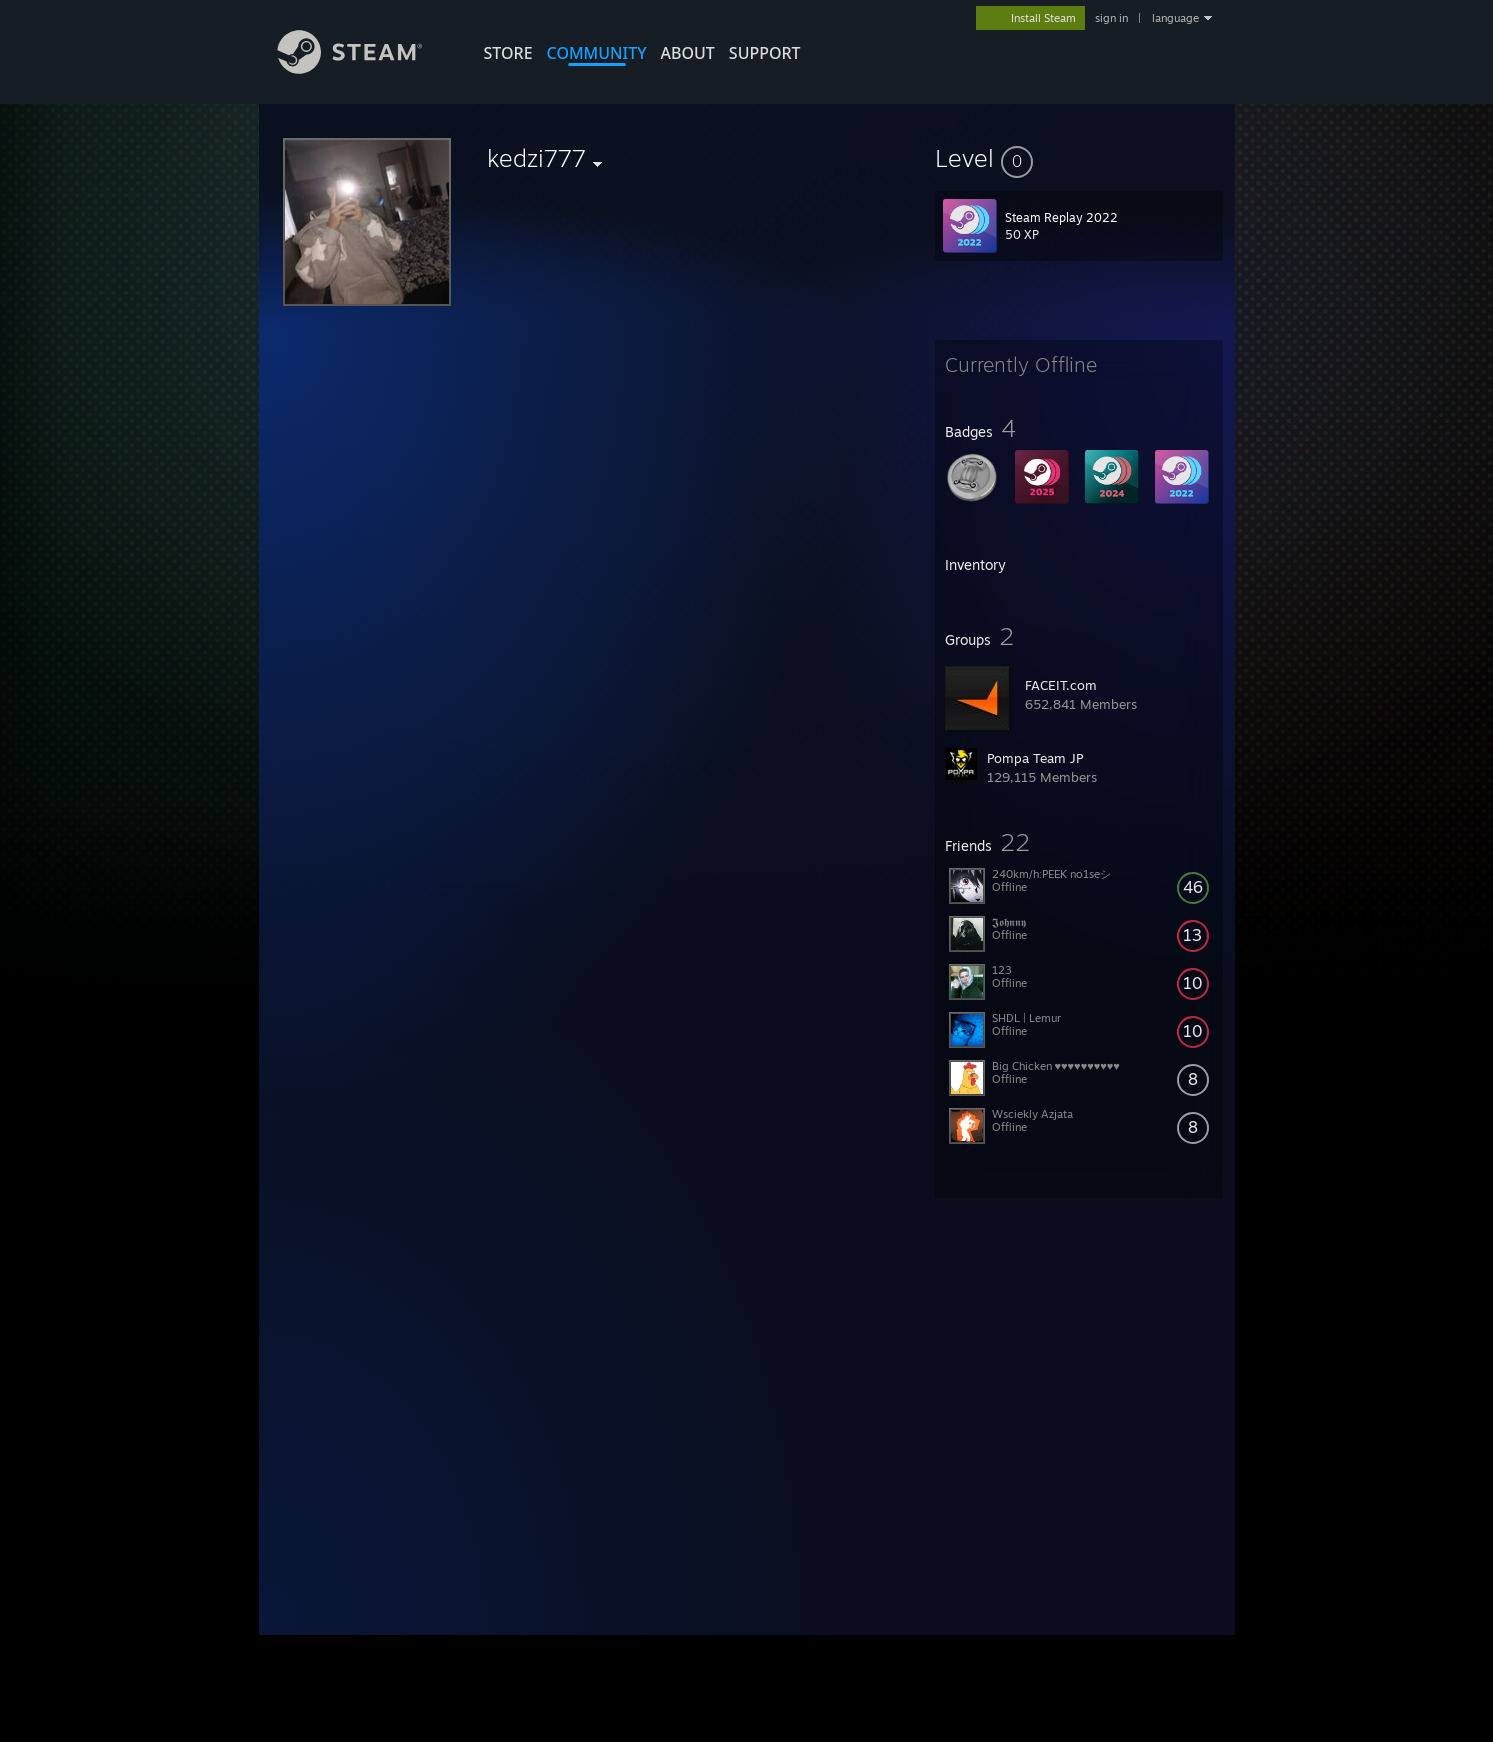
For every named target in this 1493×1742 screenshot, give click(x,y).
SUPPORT (765, 53)
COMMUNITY (597, 53)
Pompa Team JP (1035, 758)
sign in (1111, 18)
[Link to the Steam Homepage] (365, 68)
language (1175, 18)
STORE (508, 53)
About (688, 53)
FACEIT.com (1061, 685)
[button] (1079, 158)
